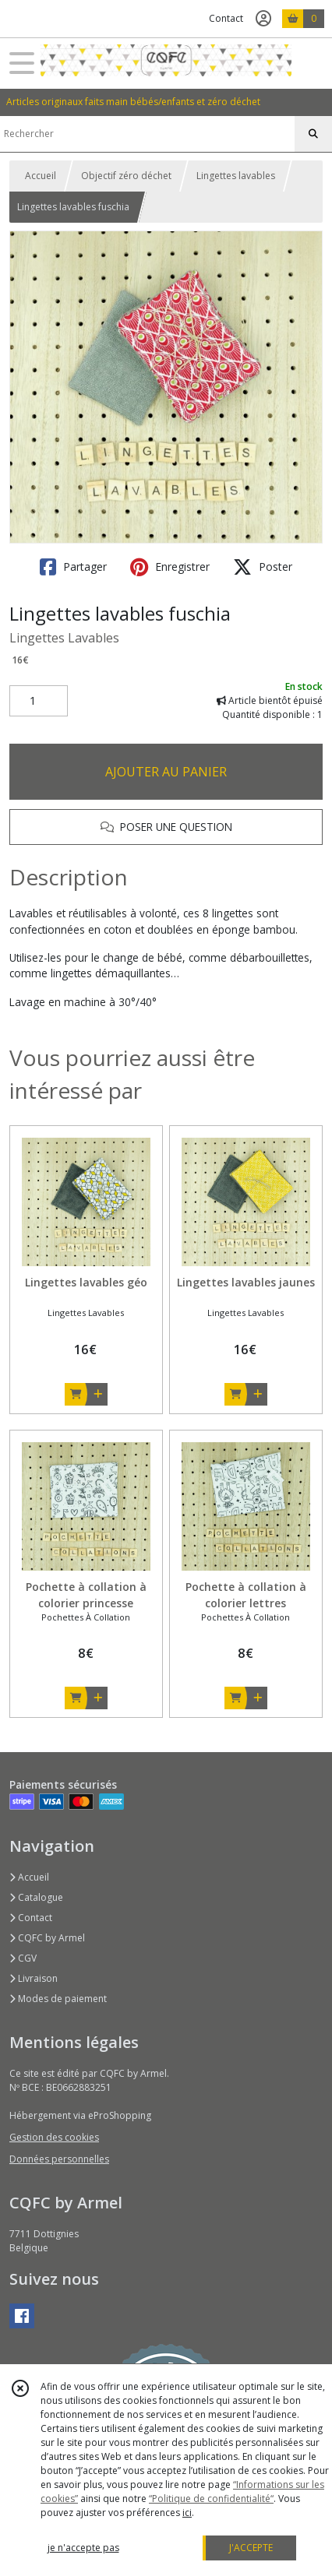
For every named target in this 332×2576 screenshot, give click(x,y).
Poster (262, 567)
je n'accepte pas (83, 2547)
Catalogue (36, 1897)
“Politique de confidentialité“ (211, 2498)
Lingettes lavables (235, 175)
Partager (73, 567)
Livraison (33, 1978)
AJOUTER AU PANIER (166, 771)
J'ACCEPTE (251, 2547)
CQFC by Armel (47, 1937)
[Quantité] (38, 700)
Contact (226, 18)
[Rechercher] (313, 134)
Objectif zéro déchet (126, 175)
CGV (23, 1958)
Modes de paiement (58, 1998)
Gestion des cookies (54, 2137)
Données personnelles (59, 2159)
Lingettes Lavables (64, 637)
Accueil (40, 175)
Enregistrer (170, 567)
